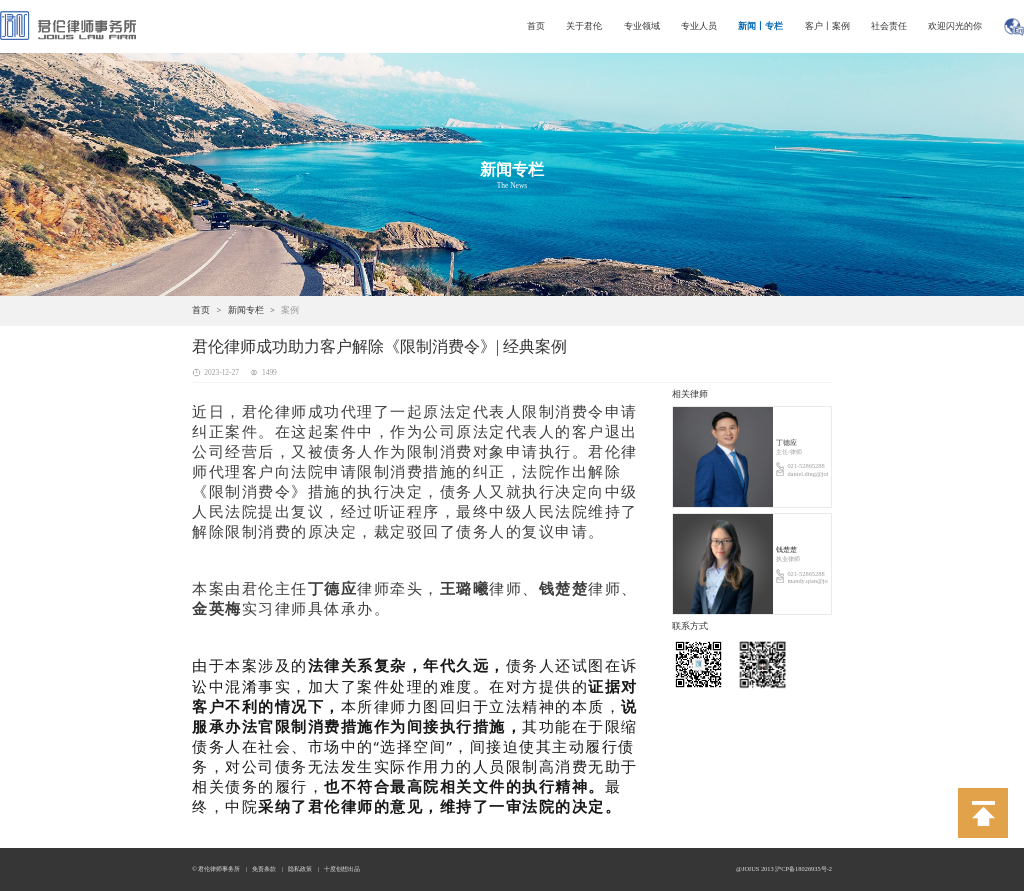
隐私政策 (300, 868)
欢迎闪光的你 (955, 26)
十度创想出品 (342, 868)
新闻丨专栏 (760, 26)
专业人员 (699, 26)
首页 (536, 26)
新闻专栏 (246, 310)
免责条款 (264, 868)
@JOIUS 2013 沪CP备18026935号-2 (784, 868)
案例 (290, 310)
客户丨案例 (827, 26)
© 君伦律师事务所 (216, 868)
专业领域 (642, 26)
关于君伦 (584, 26)
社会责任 (889, 26)
